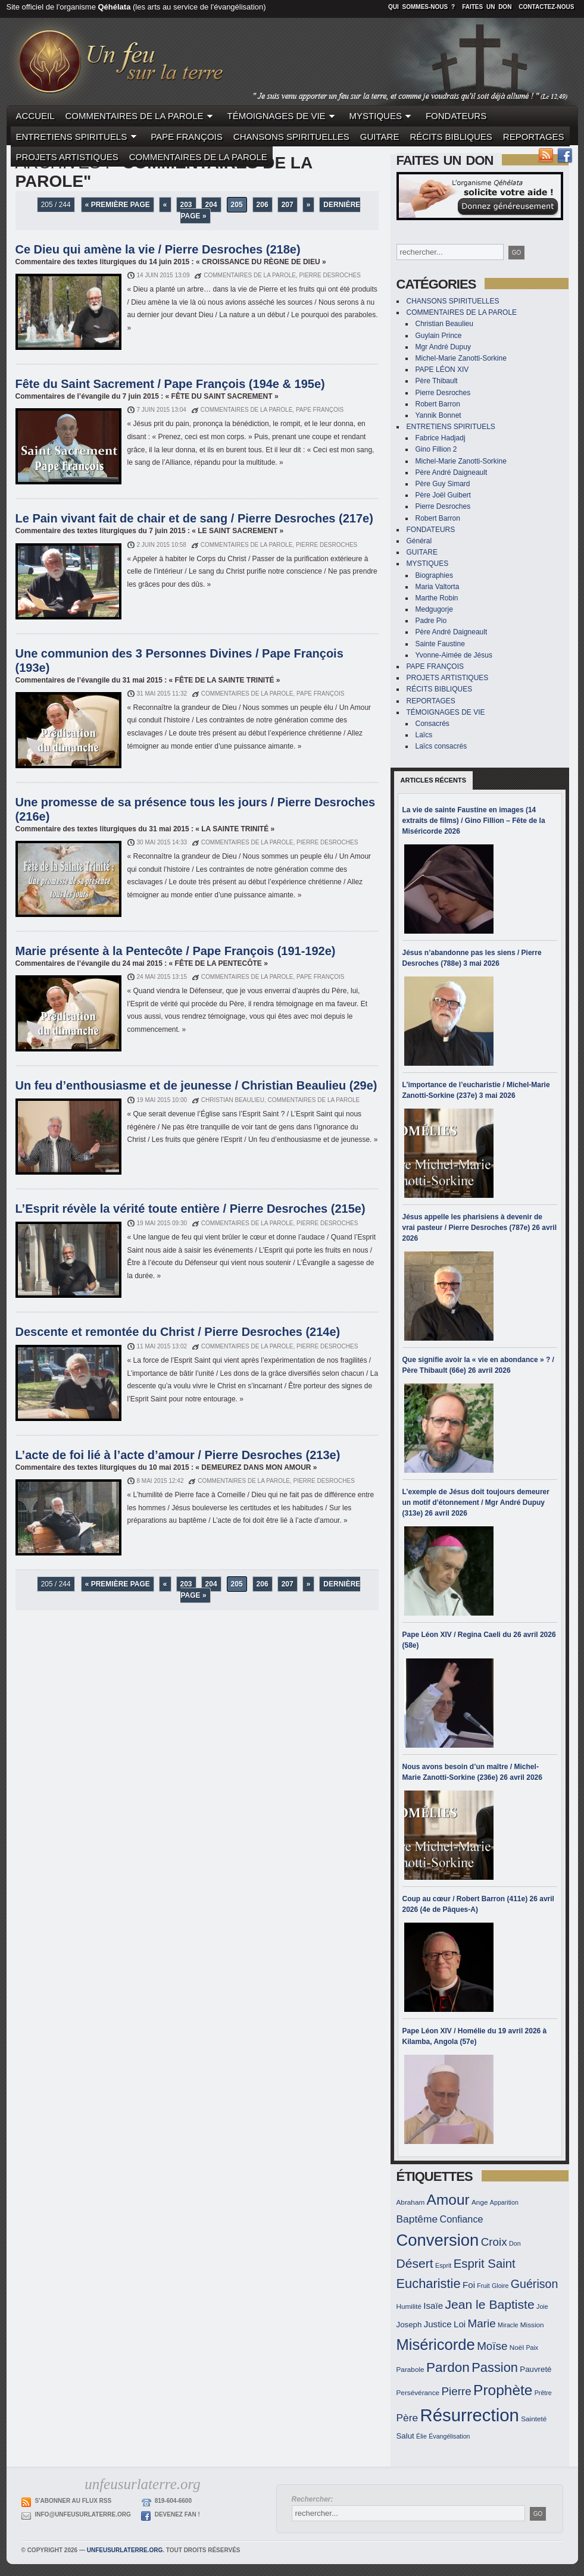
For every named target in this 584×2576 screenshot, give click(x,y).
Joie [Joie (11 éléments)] (542, 2306)
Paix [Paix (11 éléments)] (532, 2347)
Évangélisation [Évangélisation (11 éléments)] (449, 2436)
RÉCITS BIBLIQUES (451, 137)
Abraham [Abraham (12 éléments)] (410, 2202)
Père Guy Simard (443, 484)
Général (419, 541)
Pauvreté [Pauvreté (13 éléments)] (535, 2369)
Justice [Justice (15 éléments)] (438, 2324)
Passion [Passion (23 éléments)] (494, 2367)
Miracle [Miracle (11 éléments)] (508, 2324)
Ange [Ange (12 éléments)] (479, 2202)
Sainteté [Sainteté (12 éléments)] (533, 2418)
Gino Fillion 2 (436, 449)
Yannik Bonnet (438, 415)
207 (287, 205)
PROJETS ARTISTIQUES (67, 157)
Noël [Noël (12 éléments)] (517, 2347)
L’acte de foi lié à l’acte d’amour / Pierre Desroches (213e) (178, 1454)
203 (186, 205)
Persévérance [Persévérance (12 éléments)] (418, 2392)
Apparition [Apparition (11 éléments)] (504, 2202)
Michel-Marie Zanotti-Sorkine (461, 358)
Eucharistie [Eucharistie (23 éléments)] (428, 2283)
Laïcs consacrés (441, 746)
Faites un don (486, 7)
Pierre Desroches (443, 393)
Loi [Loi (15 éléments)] (460, 2324)
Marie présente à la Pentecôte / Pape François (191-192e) (175, 950)
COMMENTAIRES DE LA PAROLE (141, 116)
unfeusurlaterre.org (125, 2550)
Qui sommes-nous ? (421, 7)
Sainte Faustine (440, 644)
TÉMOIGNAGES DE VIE (283, 116)
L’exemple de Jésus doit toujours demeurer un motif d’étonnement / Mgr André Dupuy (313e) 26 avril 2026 (475, 1502)
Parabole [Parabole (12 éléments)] (410, 2369)
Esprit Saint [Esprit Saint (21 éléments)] (485, 2263)
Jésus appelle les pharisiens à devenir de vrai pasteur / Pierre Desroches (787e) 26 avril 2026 (479, 1227)
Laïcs (424, 735)
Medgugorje (434, 609)
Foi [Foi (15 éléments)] (469, 2285)
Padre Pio (431, 620)
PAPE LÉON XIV (442, 369)
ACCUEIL (35, 116)
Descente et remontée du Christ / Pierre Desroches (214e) (178, 1331)
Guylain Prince (439, 335)
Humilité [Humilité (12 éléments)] (409, 2306)
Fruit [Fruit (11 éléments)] (483, 2285)
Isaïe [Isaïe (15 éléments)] (433, 2305)
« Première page (117, 205)
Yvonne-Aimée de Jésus (454, 655)
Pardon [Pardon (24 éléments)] (448, 2367)
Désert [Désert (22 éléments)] (414, 2263)
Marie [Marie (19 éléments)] (482, 2323)
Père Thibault (437, 381)
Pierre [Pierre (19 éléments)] (456, 2391)
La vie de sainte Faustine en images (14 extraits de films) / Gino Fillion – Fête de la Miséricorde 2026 (473, 820)
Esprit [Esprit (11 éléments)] (443, 2265)
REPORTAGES (533, 137)
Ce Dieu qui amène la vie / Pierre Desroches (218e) (158, 249)
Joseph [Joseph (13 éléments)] (409, 2324)
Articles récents (434, 780)
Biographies (434, 575)
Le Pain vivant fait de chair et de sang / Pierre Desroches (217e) (194, 518)
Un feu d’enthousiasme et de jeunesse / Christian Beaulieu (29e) (196, 1085)
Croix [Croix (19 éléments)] (494, 2242)
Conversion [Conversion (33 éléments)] (437, 2240)
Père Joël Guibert (443, 495)
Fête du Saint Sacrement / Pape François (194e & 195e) (170, 383)
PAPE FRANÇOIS (187, 137)
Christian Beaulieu (444, 324)
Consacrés (432, 723)
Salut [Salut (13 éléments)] (405, 2435)
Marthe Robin (437, 598)
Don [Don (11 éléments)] (515, 2243)
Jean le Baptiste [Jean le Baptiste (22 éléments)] (489, 2304)
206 (262, 205)
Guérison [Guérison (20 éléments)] (534, 2283)
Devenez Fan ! (177, 2514)
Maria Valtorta (438, 587)
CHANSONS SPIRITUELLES (291, 137)
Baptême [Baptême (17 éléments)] (417, 2219)
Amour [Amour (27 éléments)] (448, 2200)
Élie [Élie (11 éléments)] (421, 2436)
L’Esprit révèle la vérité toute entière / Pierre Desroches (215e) (190, 1208)
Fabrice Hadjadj (441, 438)
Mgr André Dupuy (443, 347)
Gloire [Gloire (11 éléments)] (500, 2285)
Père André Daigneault (452, 472)
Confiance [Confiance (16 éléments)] (461, 2219)
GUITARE (379, 137)
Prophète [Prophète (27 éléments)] (502, 2390)
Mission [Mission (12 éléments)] (532, 2324)
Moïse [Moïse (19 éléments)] (492, 2346)
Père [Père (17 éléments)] (407, 2418)
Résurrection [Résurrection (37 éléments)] (469, 2415)
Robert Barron (438, 404)
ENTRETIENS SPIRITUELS (78, 137)
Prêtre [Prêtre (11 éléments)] (543, 2392)
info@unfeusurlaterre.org (83, 2514)
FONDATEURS (456, 116)
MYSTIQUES (382, 116)
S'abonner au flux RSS (73, 2500)
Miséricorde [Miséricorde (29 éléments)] (435, 2344)
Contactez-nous (546, 7)
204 (211, 205)
